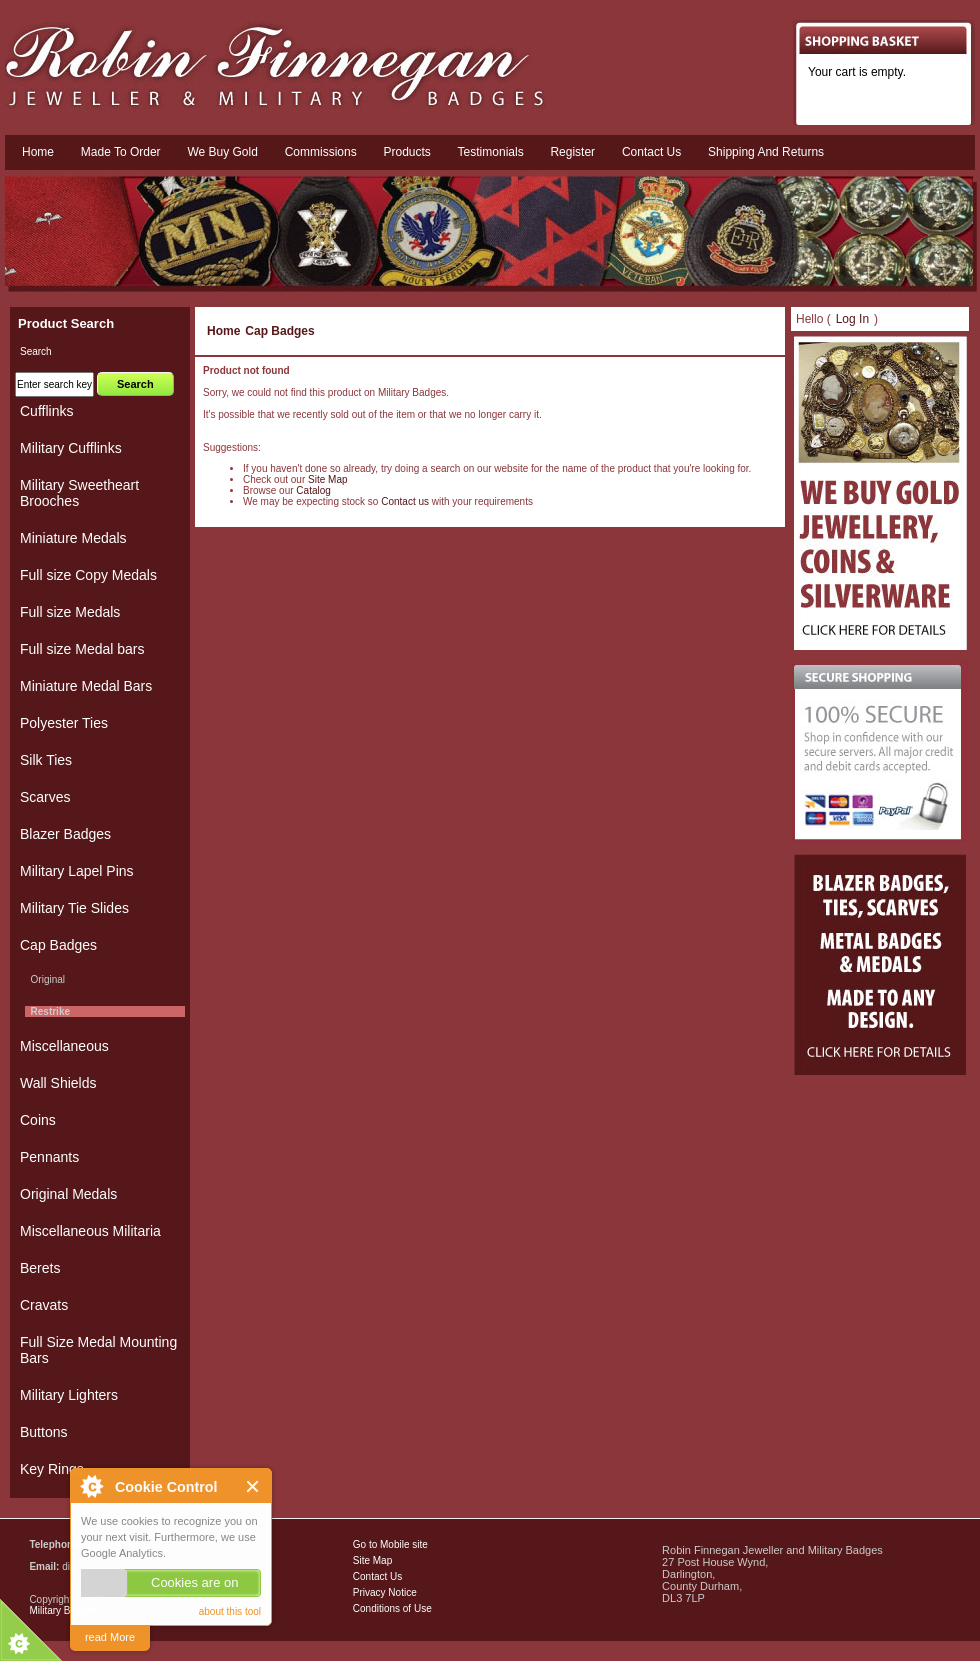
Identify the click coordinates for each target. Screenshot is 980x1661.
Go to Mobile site (390, 1544)
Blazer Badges (65, 834)
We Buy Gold (222, 152)
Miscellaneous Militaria (90, 1231)
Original (45, 979)
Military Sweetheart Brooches (79, 493)
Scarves (45, 797)
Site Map (327, 479)
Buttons (43, 1432)
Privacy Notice (385, 1592)
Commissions (321, 152)
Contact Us (377, 1576)
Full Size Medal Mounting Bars (98, 1350)
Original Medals (68, 1194)
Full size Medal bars (82, 649)
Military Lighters (69, 1395)
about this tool (230, 1611)
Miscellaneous (64, 1046)
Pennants (49, 1157)
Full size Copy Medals (88, 575)
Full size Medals (70, 612)
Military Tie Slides (74, 908)
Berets (40, 1268)
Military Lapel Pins (77, 871)
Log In (852, 319)
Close (253, 1486)
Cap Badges (279, 331)
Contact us (651, 152)
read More (110, 1637)
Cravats (44, 1305)
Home (38, 152)
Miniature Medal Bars (86, 686)
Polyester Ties (64, 723)
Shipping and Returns (766, 152)
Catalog (313, 490)
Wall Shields (58, 1083)
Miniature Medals (73, 538)
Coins (38, 1120)
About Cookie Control (91, 1486)
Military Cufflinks (71, 448)
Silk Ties (46, 760)
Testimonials (491, 152)
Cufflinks (46, 411)
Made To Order (121, 152)
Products (406, 152)
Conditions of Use (392, 1608)
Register (572, 152)
